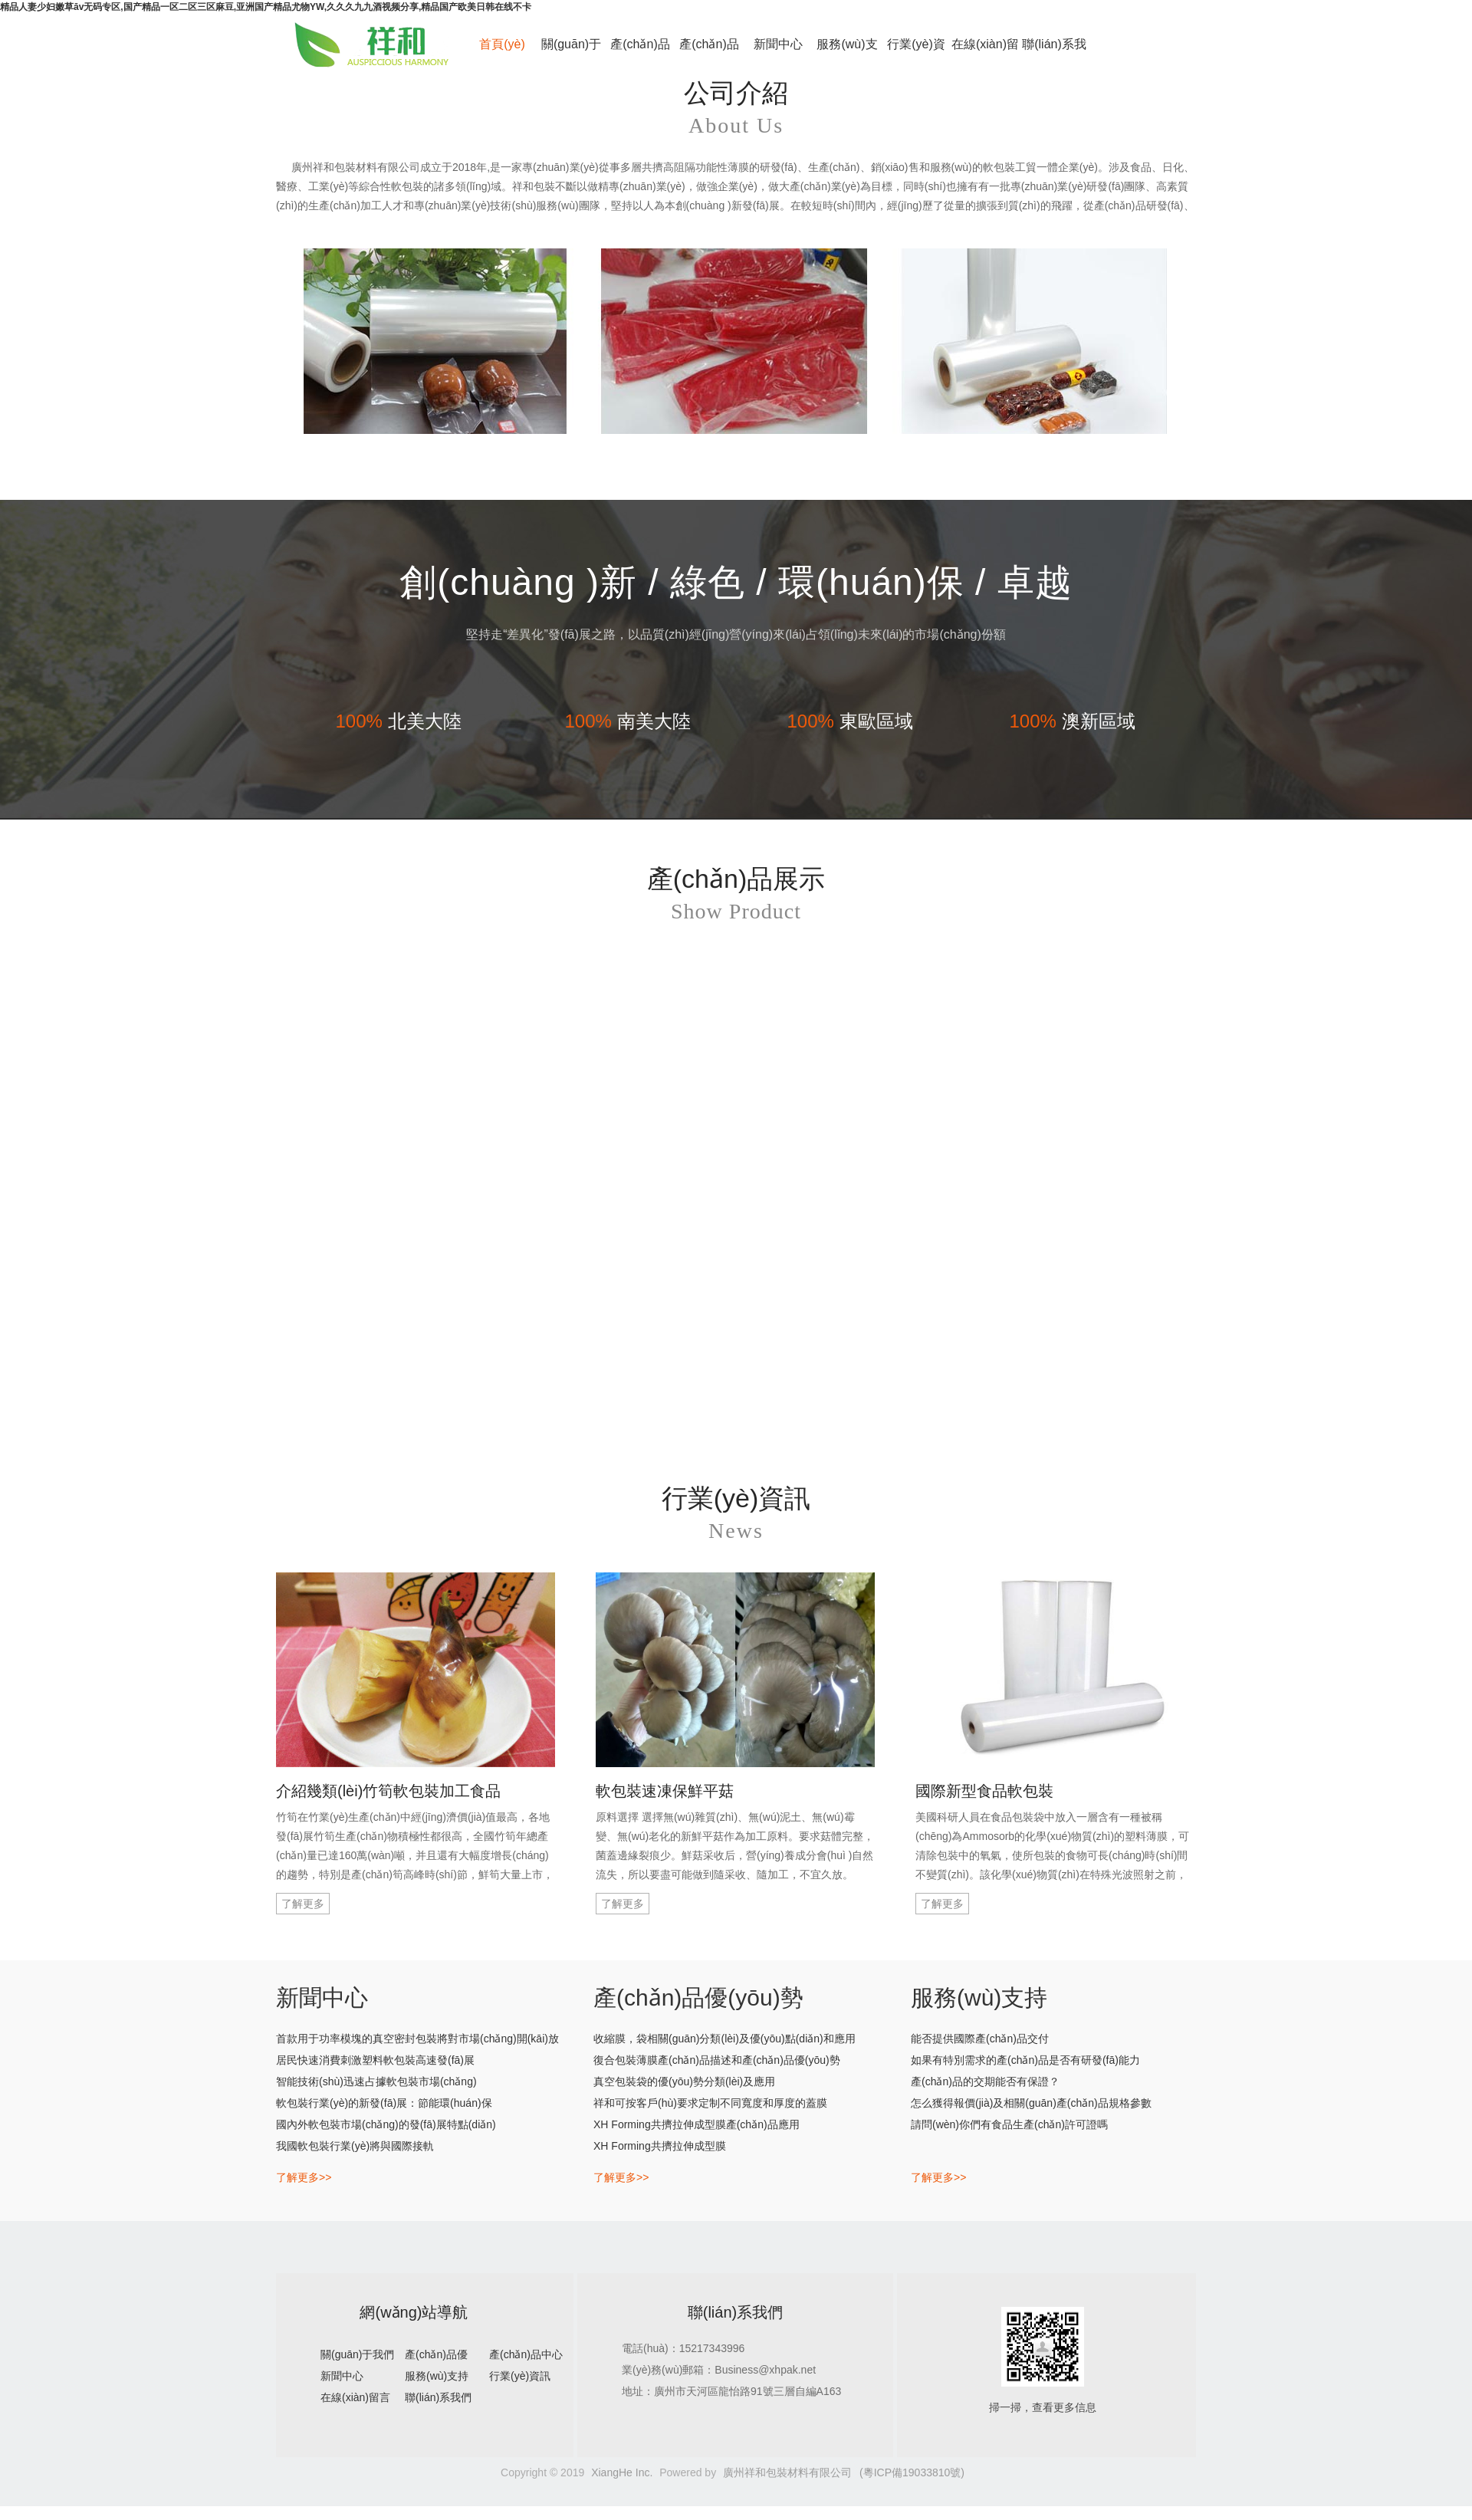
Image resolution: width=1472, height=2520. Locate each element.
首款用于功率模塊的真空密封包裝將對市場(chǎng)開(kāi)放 (417, 2038)
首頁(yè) (502, 44)
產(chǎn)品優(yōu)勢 (639, 52)
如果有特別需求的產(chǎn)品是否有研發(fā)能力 (1025, 2060)
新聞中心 (778, 44)
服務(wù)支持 (846, 52)
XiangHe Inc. (621, 2472)
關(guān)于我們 (571, 52)
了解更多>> (303, 2177)
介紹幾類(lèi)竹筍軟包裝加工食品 (388, 1790)
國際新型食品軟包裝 (984, 1790)
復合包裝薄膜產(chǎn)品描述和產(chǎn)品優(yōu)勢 (716, 2060)
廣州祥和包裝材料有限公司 (787, 2472)
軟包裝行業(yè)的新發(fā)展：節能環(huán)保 (384, 2103)
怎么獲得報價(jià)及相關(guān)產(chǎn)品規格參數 (1031, 2103)
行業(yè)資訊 (916, 52)
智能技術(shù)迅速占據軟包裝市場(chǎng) (376, 2081)
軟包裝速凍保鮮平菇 (665, 1790)
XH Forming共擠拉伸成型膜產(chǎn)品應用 (696, 2124)
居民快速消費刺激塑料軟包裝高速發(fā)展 (375, 2060)
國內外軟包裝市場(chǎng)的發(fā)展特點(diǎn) (386, 2124)
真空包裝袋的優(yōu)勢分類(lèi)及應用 (684, 2081)
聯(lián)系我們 (1054, 52)
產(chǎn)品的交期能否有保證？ (985, 2081)
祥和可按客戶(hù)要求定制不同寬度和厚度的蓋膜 (710, 2103)
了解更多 (302, 1903)
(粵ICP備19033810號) (911, 2472)
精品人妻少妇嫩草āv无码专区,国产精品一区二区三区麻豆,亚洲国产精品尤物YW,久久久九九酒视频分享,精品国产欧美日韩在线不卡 (265, 7)
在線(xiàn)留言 (985, 52)
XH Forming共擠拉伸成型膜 (659, 2146)
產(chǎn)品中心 (708, 52)
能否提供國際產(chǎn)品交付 (980, 2038)
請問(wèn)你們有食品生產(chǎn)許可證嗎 (1009, 2124)
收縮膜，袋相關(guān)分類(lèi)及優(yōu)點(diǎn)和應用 (724, 2038)
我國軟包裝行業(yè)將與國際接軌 (355, 2146)
